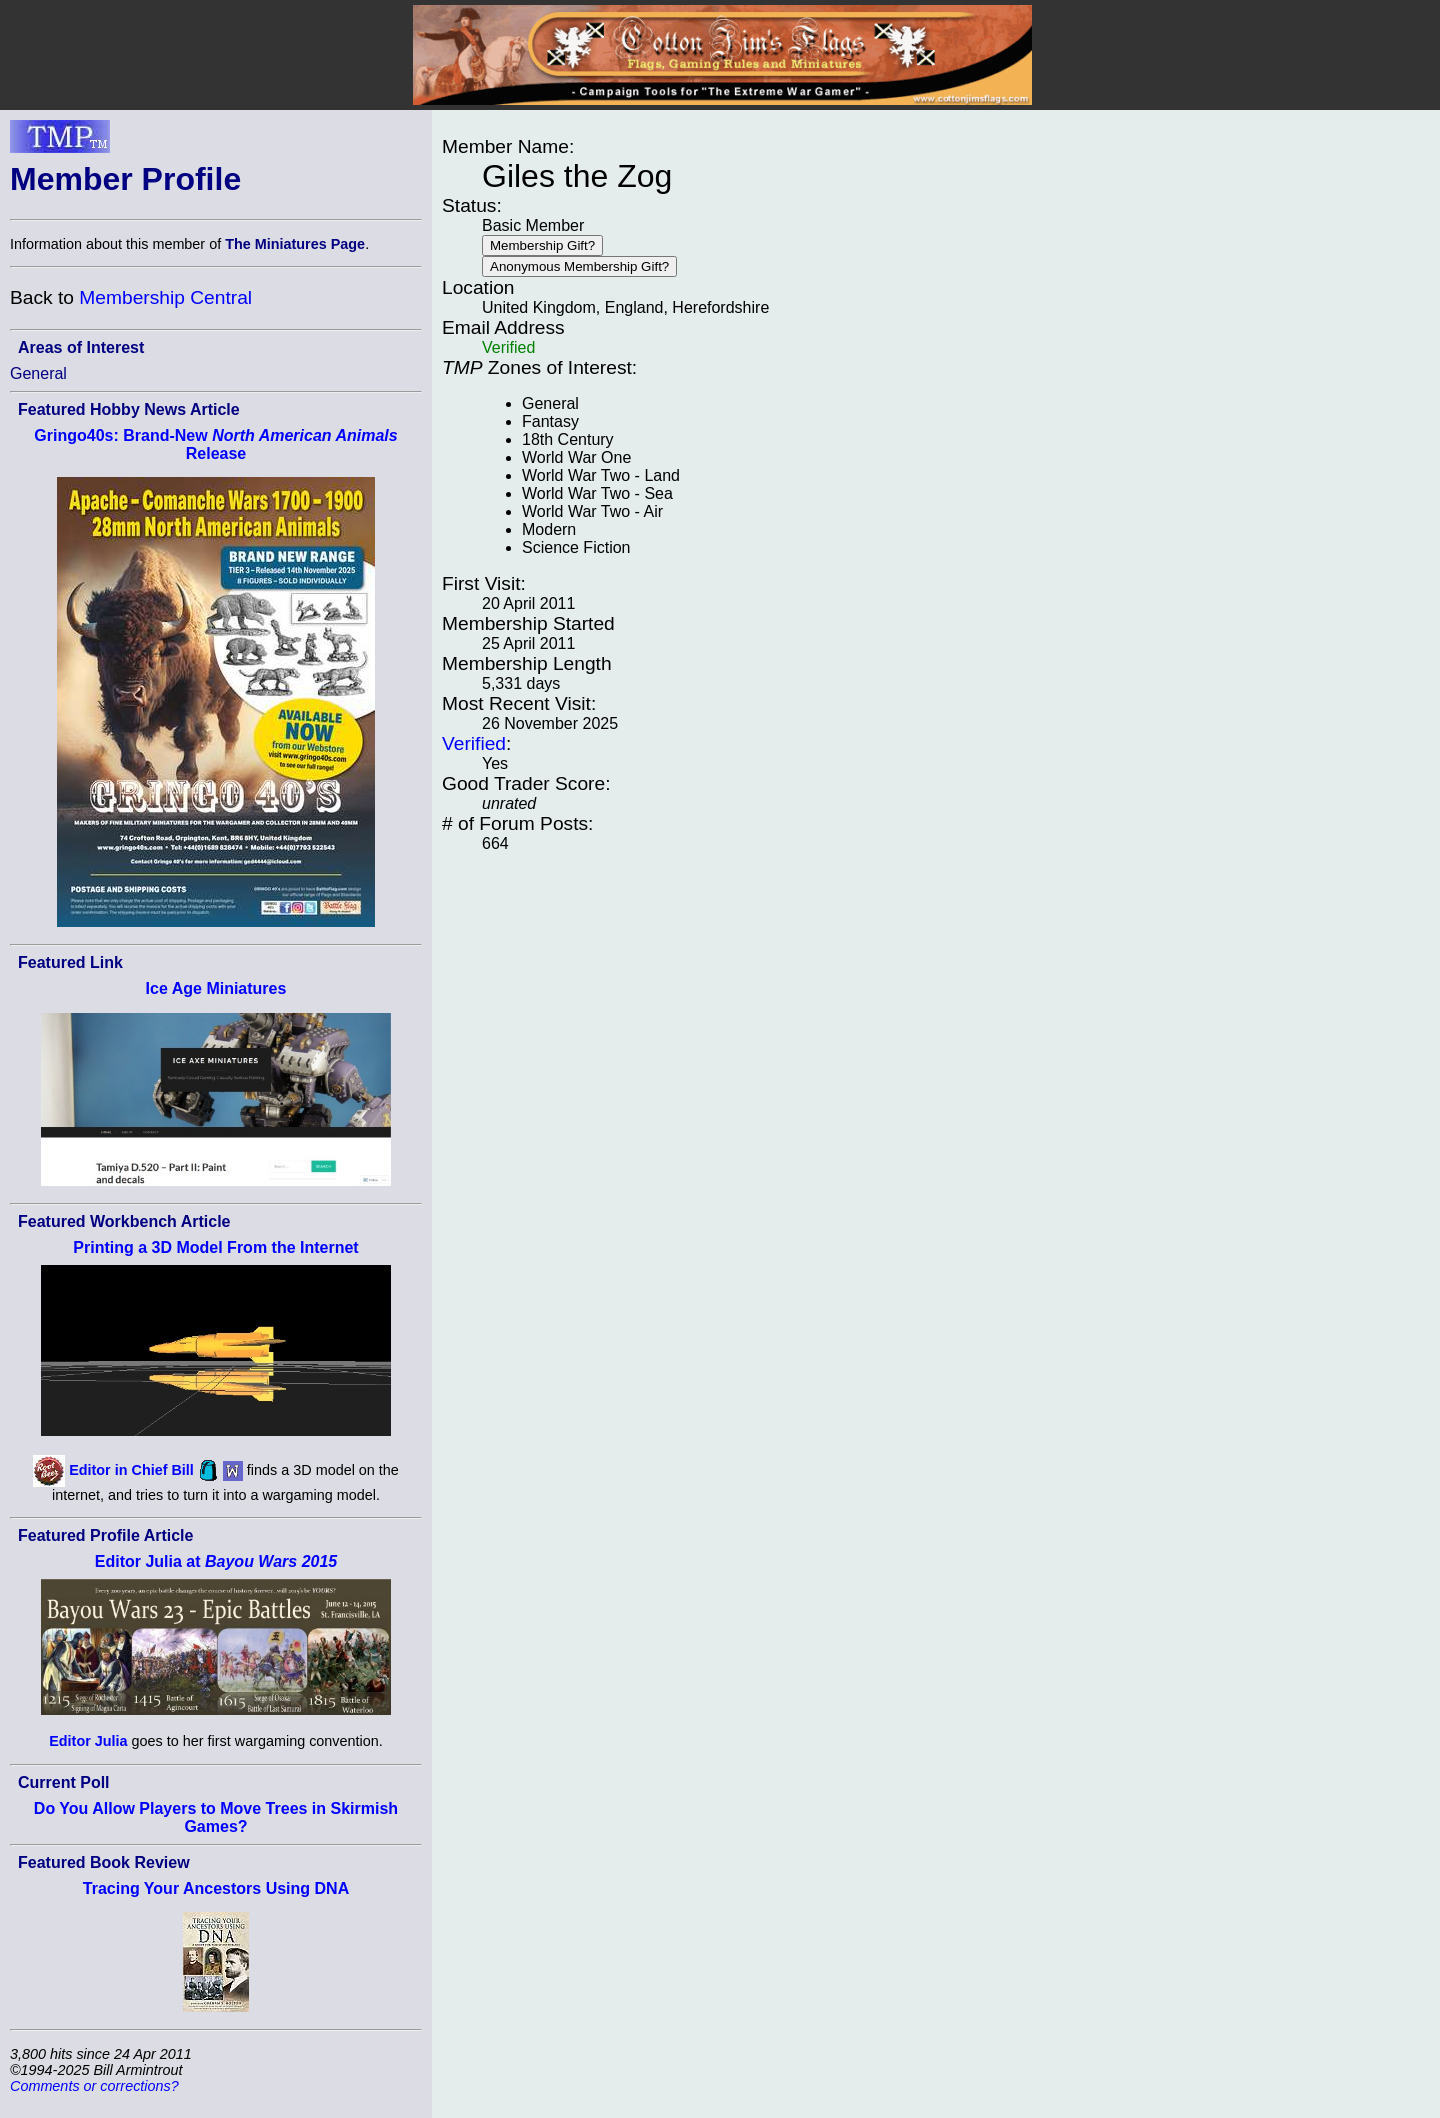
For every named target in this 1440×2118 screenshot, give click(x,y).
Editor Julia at (216, 1561)
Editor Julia (88, 1741)
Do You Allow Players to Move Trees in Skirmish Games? (216, 1817)
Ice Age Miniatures (216, 988)
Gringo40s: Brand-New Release (215, 444)
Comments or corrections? (94, 2086)
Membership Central (165, 297)
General (38, 373)
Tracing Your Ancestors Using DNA (216, 1888)
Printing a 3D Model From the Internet (215, 1247)
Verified (474, 743)
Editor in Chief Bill (131, 1470)
